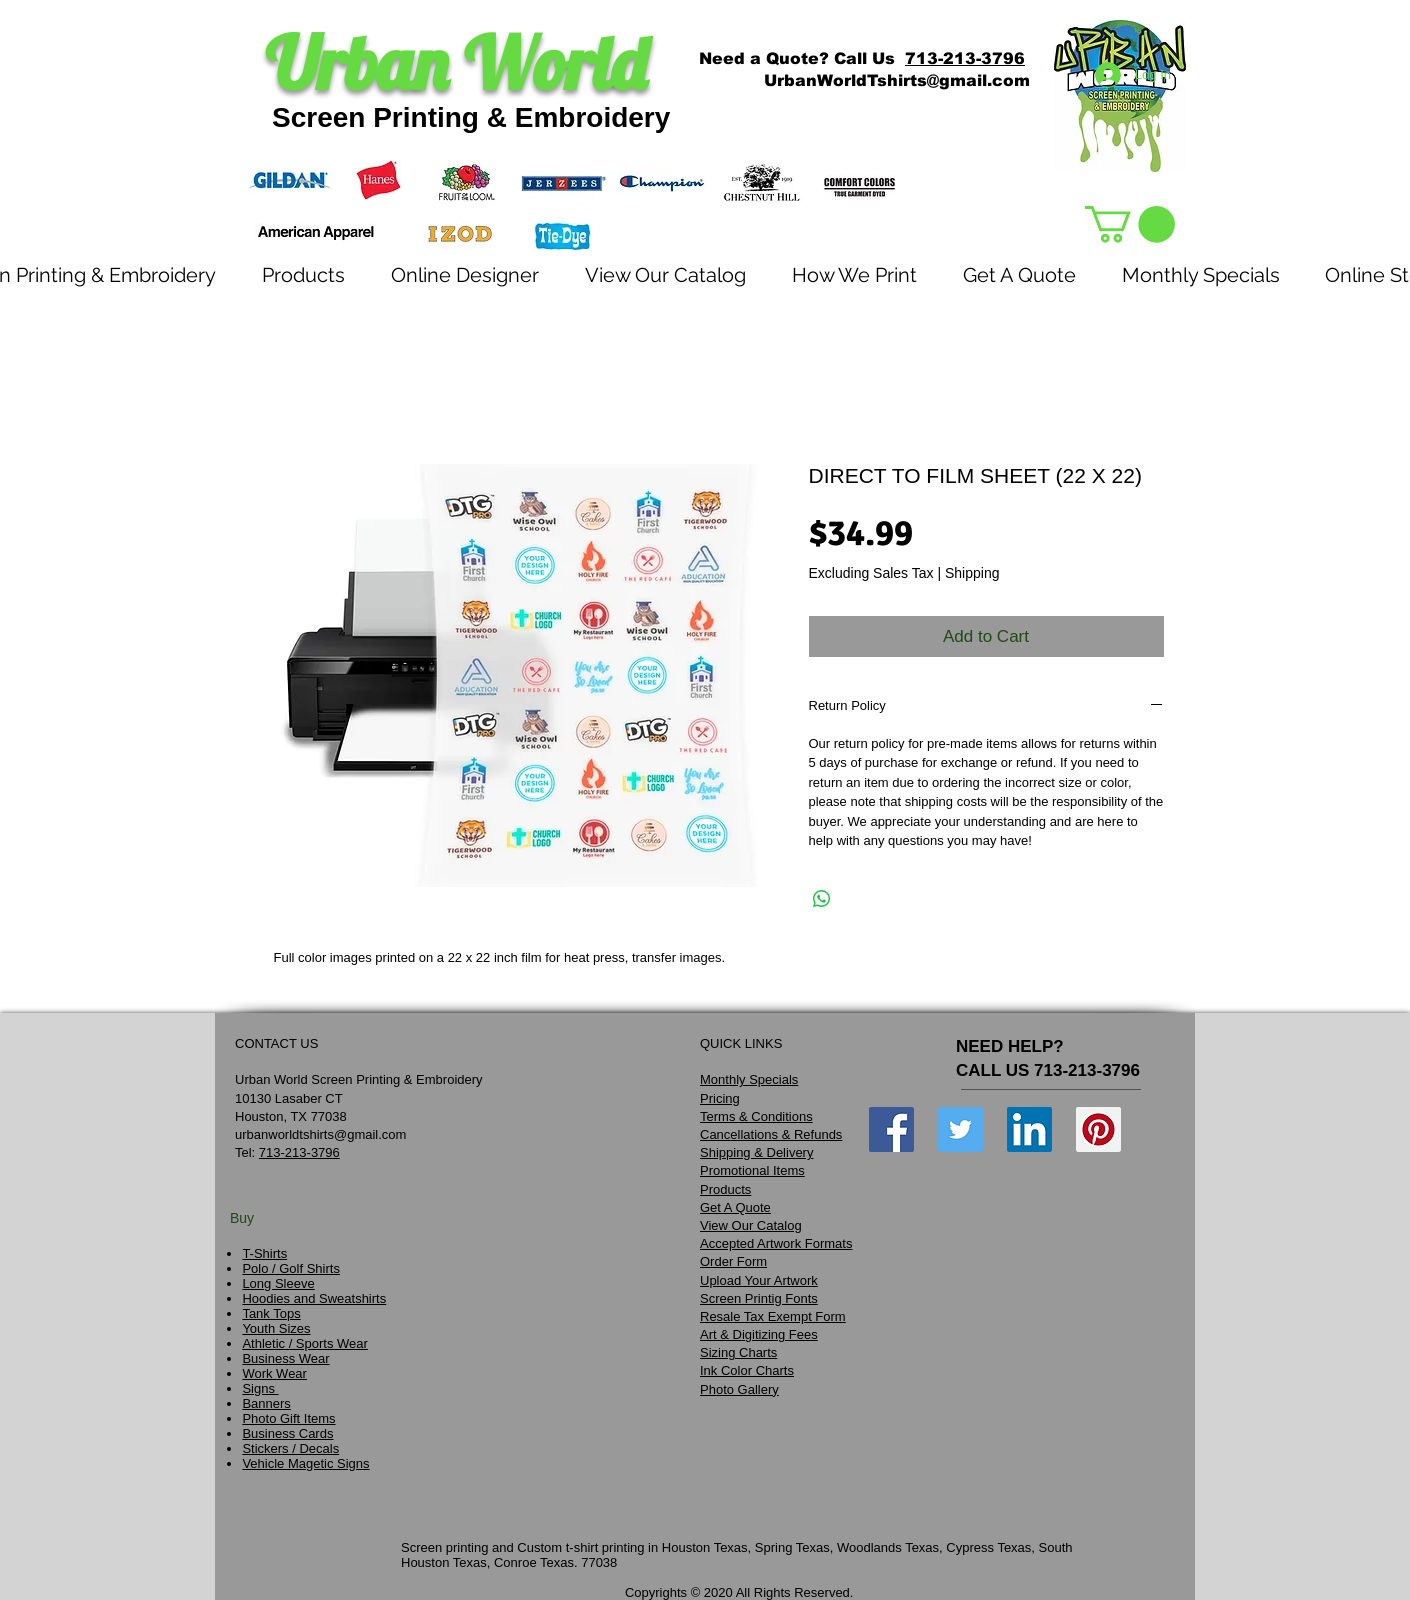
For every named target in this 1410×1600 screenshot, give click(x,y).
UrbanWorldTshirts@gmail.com (897, 80)
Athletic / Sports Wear (304, 1343)
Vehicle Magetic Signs (305, 1463)
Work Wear (274, 1373)
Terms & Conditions (756, 1116)
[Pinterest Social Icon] (1098, 1129)
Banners (266, 1403)
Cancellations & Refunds (771, 1134)
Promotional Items (752, 1170)
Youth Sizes (276, 1328)
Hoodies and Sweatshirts (314, 1298)
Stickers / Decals (290, 1448)
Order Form (733, 1261)
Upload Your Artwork (759, 1280)
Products (725, 1189)
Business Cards (287, 1433)
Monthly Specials (749, 1079)
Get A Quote (735, 1207)
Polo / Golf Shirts (291, 1268)
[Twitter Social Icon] (960, 1129)
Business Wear (285, 1358)
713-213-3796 (965, 58)
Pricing (720, 1098)
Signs (260, 1388)
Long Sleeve (278, 1283)
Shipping (972, 573)
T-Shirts (264, 1253)
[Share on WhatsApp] (822, 899)
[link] (1130, 224)
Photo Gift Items (288, 1418)
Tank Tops (271, 1313)
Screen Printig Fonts (759, 1298)
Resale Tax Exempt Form (773, 1316)
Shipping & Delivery (756, 1152)
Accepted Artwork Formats (776, 1243)
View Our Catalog (751, 1225)
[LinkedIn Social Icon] (1029, 1129)
